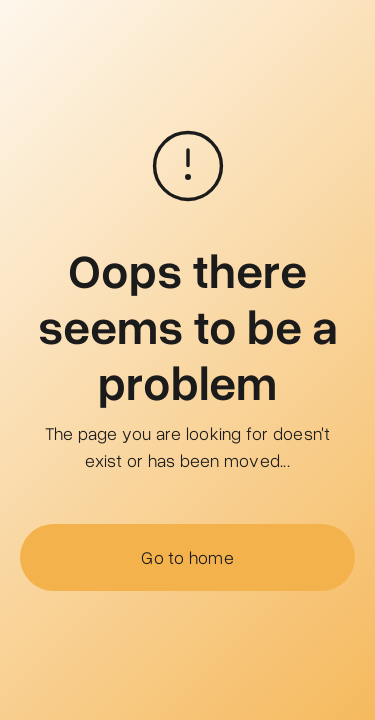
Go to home (187, 557)
